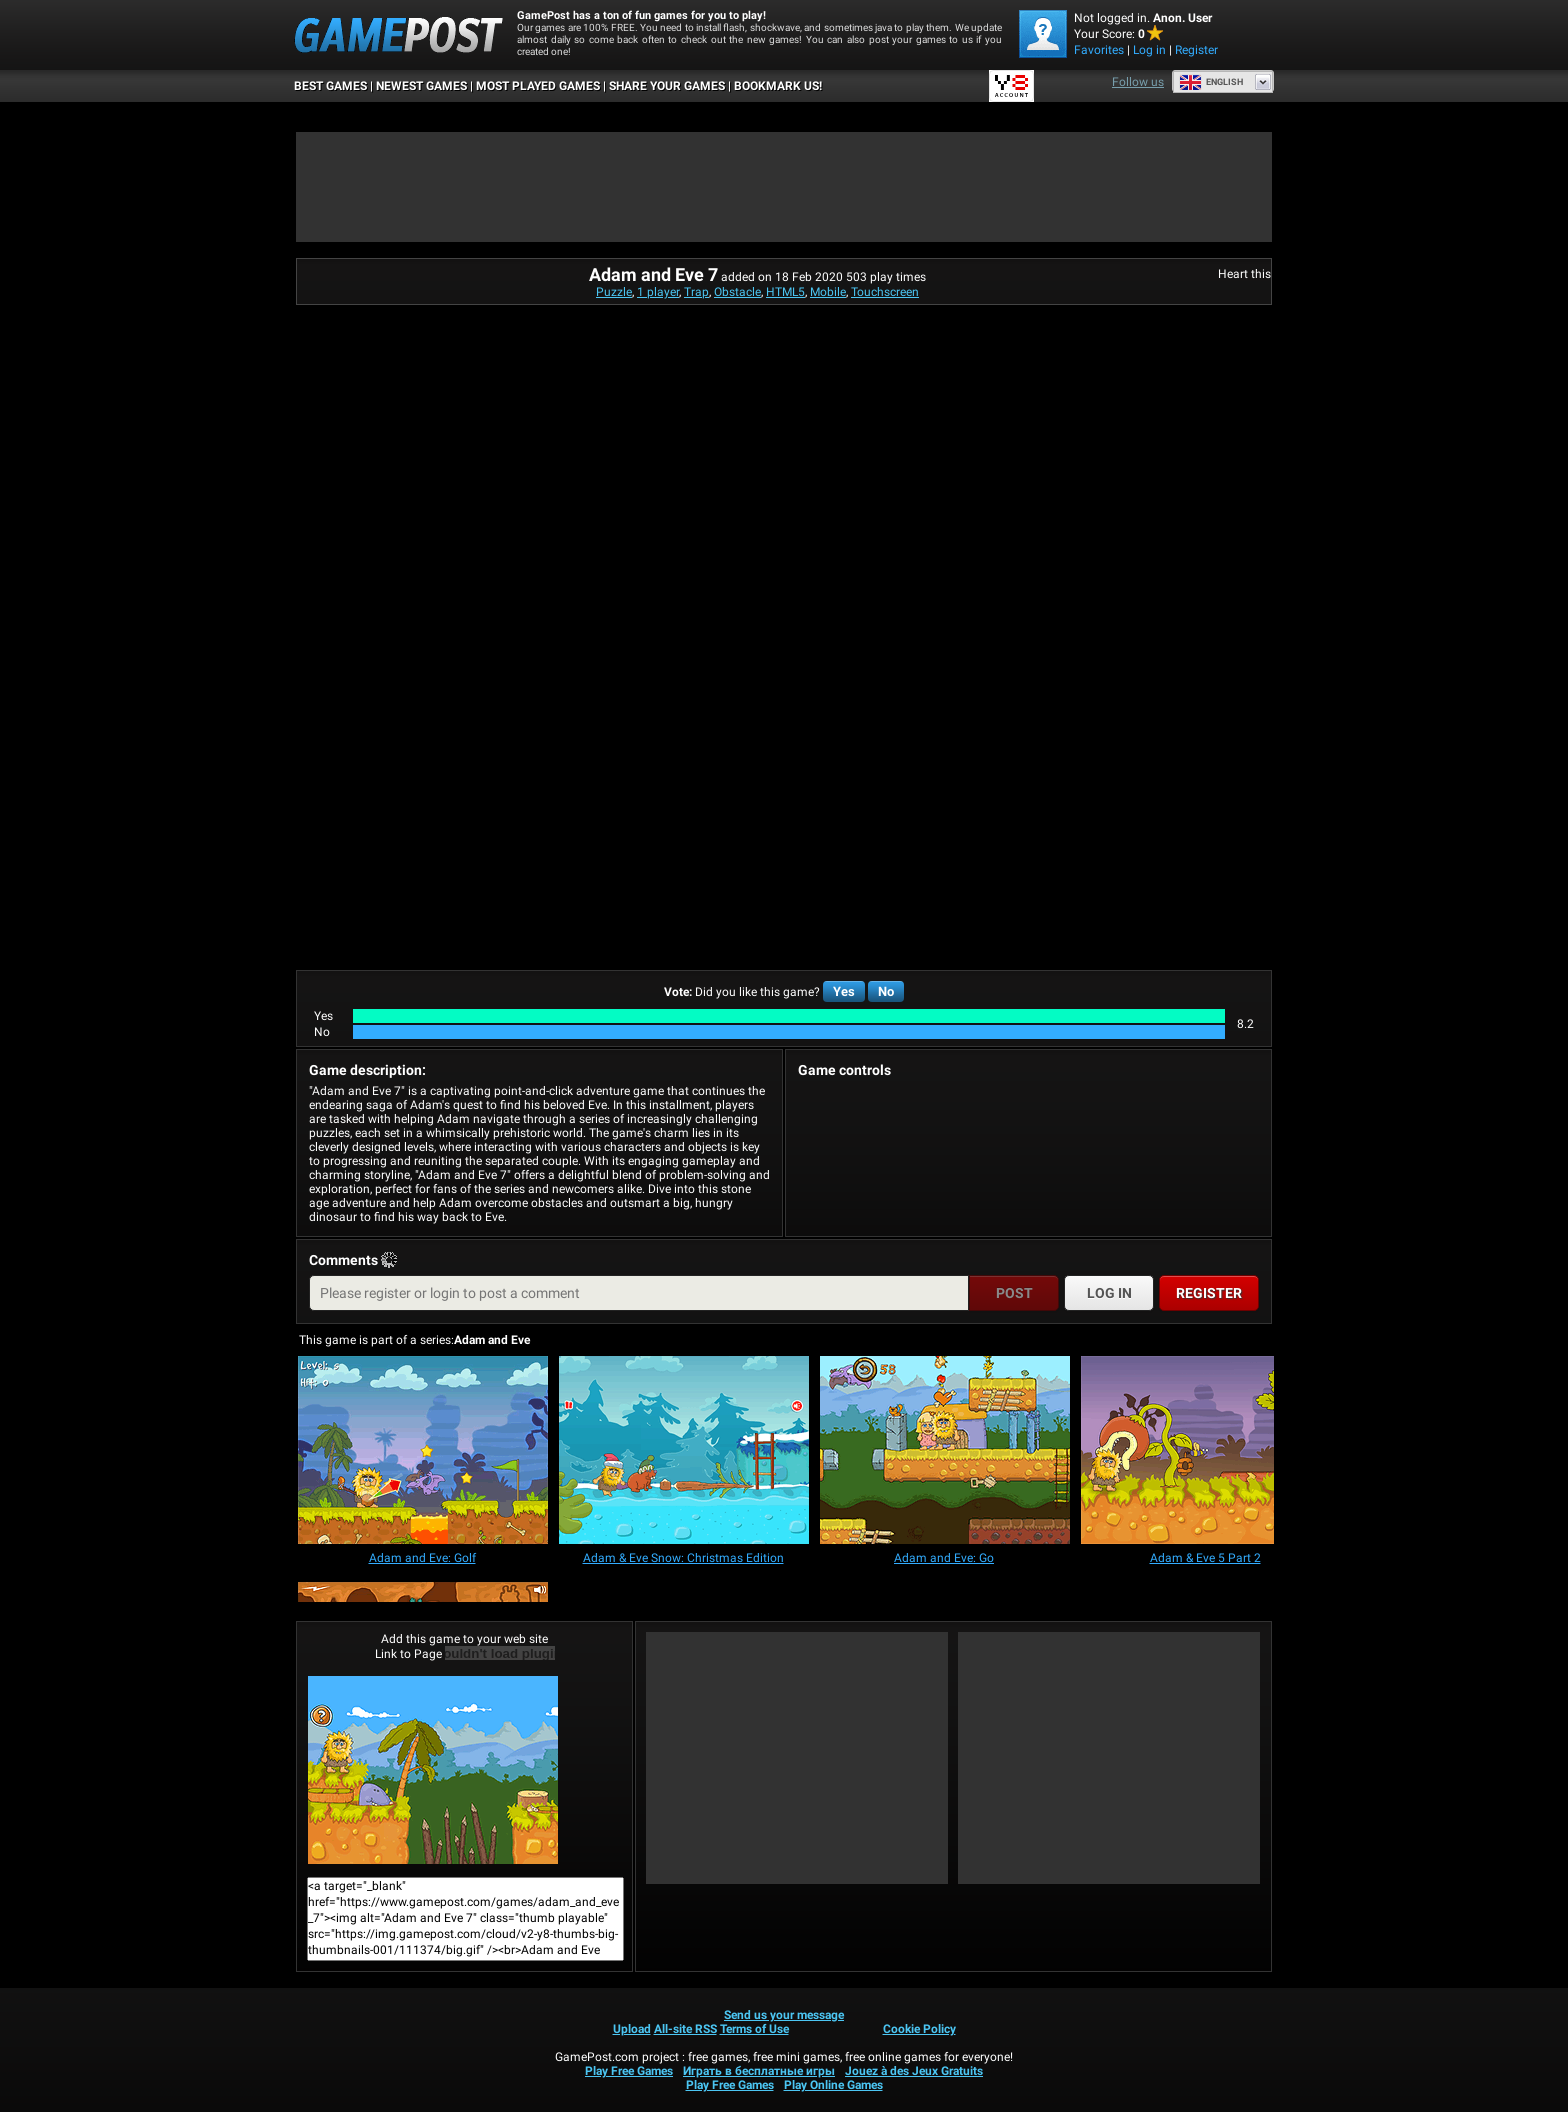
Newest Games (421, 86)
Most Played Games (538, 86)
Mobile (828, 292)
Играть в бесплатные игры (759, 2071)
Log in (1149, 50)
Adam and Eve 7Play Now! (433, 1770)
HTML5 (785, 292)
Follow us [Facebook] (1138, 82)
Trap (696, 292)
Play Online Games (833, 2085)
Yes (844, 991)
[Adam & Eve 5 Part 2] (1206, 1451)
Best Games (330, 86)
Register (1196, 50)
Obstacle (737, 292)
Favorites (1099, 50)
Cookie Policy (919, 2029)
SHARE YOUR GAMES (667, 86)
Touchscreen (885, 292)
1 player (658, 292)
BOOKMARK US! (778, 86)
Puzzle (614, 292)
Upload (632, 2029)
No (886, 991)
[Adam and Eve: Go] (945, 1451)
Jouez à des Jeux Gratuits (914, 2071)
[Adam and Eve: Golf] (423, 1451)
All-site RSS (685, 2029)
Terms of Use (754, 2029)
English (1211, 82)
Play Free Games (629, 2071)
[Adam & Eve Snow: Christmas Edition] (684, 1451)
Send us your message (784, 2015)
